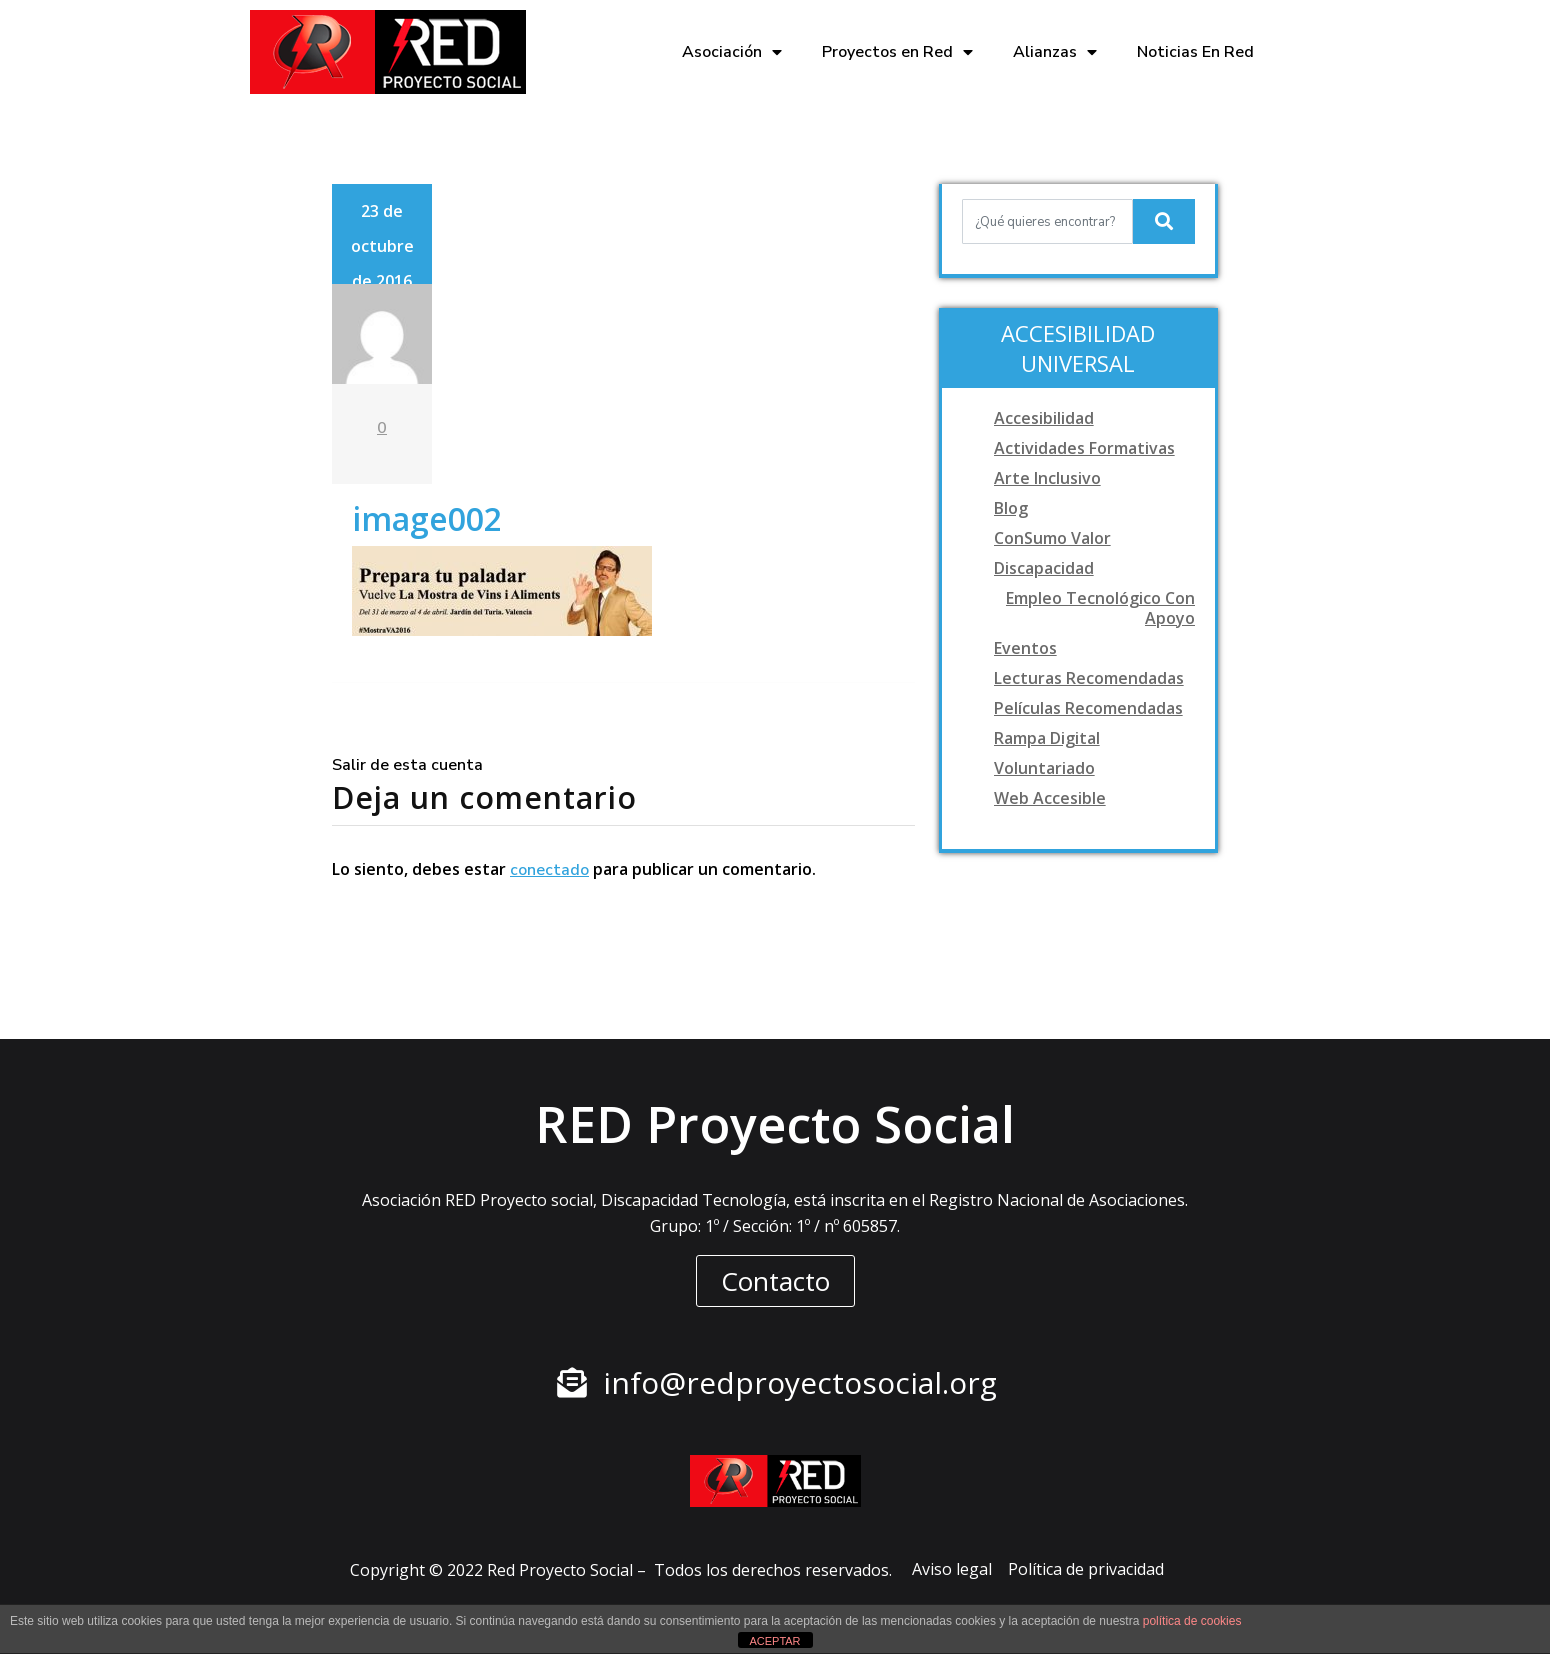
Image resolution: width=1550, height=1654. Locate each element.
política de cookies (1192, 1621)
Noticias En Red (1195, 52)
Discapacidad (1044, 568)
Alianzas (1055, 52)
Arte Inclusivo (1047, 478)
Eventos (1025, 648)
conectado (549, 870)
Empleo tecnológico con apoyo (1100, 608)
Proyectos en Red (897, 52)
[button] (775, 1281)
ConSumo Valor (1052, 538)
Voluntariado (1044, 768)
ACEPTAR (774, 1641)
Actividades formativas (1084, 448)
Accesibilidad (1044, 418)
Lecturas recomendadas (1089, 678)
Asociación (732, 52)
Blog (1011, 508)
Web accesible (1050, 798)
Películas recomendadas (1088, 708)
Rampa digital (1047, 738)
